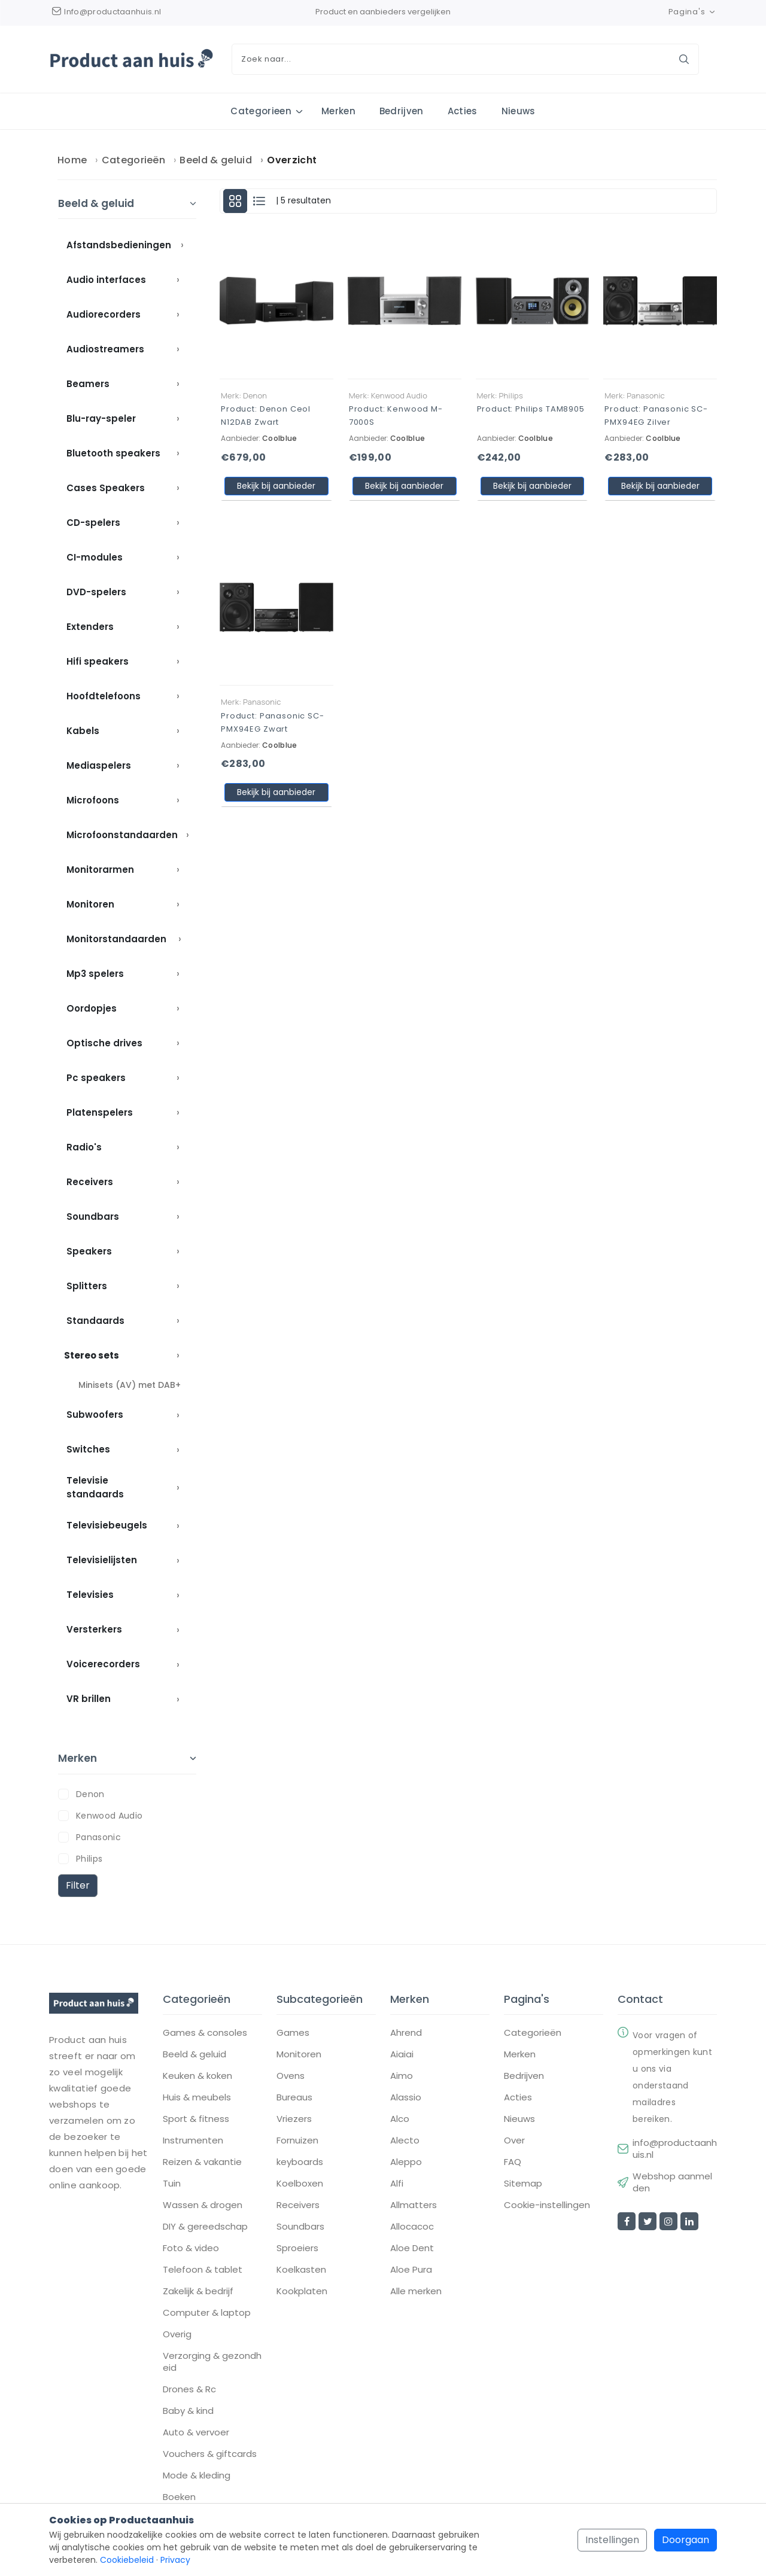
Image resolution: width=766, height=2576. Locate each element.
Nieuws (518, 111)
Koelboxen (299, 2185)
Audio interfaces (106, 280)
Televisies (90, 1595)
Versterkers (94, 1630)
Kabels (82, 731)
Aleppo (406, 2163)
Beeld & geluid (215, 161)
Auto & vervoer (196, 2434)
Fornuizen (297, 2142)
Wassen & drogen (202, 2206)
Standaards (95, 1321)
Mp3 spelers (95, 974)
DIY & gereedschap (205, 2228)
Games (292, 2034)
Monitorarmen (100, 870)
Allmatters (413, 2206)
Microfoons (92, 800)
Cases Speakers (105, 488)
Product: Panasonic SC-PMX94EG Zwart (272, 722)
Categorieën (134, 161)
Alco (399, 2120)
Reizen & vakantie (202, 2163)
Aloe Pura (411, 2271)
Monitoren (90, 905)
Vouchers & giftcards (210, 2455)
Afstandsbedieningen (118, 245)
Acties (463, 111)
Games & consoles (205, 2034)
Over (514, 2142)
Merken (338, 111)
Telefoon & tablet (202, 2271)
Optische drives (104, 1043)
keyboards (299, 2163)
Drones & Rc (189, 2391)
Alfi (396, 2185)
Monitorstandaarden (116, 939)
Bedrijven (401, 111)
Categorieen (260, 111)
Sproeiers (297, 2249)
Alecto (405, 2142)
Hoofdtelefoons (103, 696)
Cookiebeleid (127, 2560)
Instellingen (612, 2540)
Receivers (89, 1182)
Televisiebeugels (106, 1526)
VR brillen (88, 1699)
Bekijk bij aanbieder (276, 486)
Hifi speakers (97, 662)
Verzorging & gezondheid (212, 2363)
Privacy (175, 2560)
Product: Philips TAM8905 (531, 409)
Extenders (90, 627)
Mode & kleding (196, 2477)
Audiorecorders (103, 315)
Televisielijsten (101, 1560)
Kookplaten (301, 2292)
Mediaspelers (98, 766)
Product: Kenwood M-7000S (396, 416)
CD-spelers (93, 523)
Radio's (84, 1147)
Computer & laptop (207, 2314)
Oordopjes (91, 1009)
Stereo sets (91, 1356)
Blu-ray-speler (101, 419)
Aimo (401, 2077)
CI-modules (94, 558)
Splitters (86, 1286)
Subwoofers (94, 1415)
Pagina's (692, 11)
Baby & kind (188, 2412)
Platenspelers (99, 1113)
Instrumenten (193, 2142)
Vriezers (294, 2120)
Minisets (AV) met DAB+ (129, 1385)
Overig (177, 2335)
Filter (78, 1885)
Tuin (172, 2185)
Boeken (179, 2498)
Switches (88, 1450)
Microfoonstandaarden (122, 835)
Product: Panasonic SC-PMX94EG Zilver (656, 416)
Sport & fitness (196, 2120)
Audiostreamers (105, 349)
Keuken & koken (197, 2077)
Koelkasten (301, 2271)
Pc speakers (96, 1078)
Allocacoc (412, 2228)
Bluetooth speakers (113, 453)
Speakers (89, 1252)
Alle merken (416, 2292)
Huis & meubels (197, 2099)
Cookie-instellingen (547, 2206)
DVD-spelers (96, 592)
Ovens (290, 2077)
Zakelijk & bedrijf (198, 2292)
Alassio (405, 2099)
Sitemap (523, 2185)
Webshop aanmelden (672, 2184)
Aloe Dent (412, 2249)
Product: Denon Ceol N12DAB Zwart (266, 416)
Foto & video (191, 2249)
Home (72, 161)
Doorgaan (685, 2540)
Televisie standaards (95, 1488)
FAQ (512, 2163)
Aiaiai (402, 2056)
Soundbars (92, 1217)
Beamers (88, 384)
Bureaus (294, 2099)
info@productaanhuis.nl (675, 2150)
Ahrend (406, 2034)
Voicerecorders (103, 1664)
